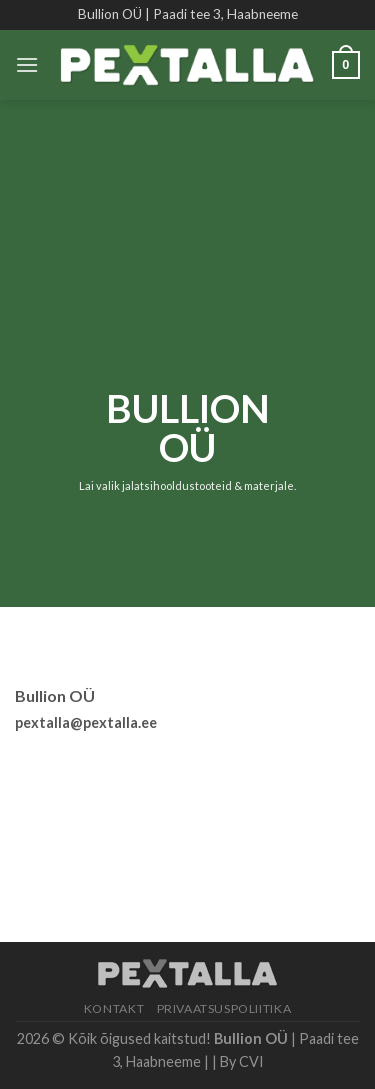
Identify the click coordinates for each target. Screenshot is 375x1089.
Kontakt (114, 1008)
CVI (251, 1061)
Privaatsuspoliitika (224, 1008)
